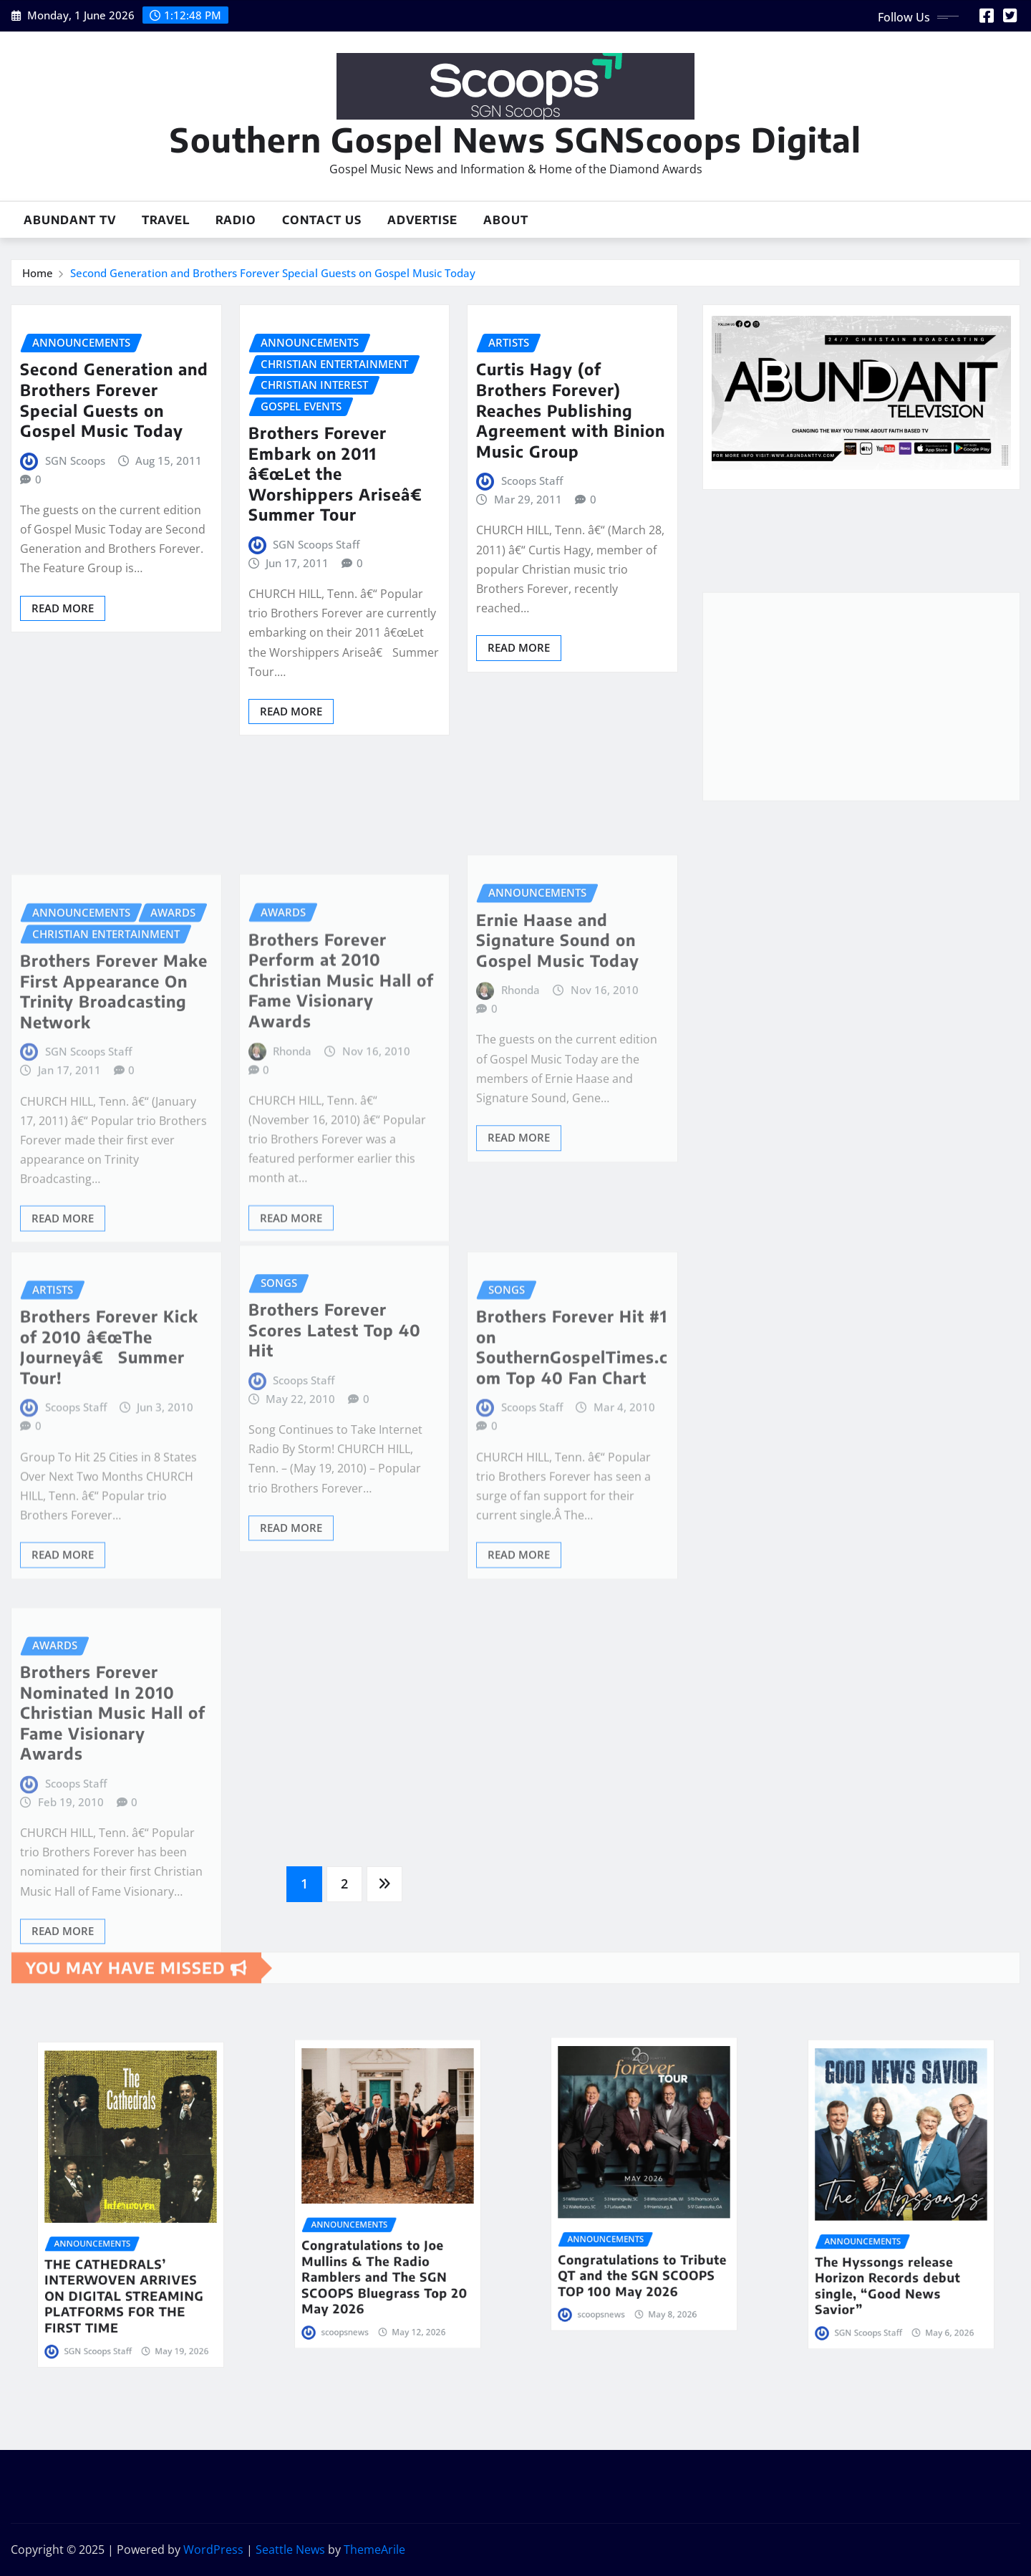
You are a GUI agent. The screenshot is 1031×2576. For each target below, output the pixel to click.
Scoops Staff (532, 480)
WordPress (213, 2549)
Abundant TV (70, 220)
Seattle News (290, 2549)
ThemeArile (374, 2549)
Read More (63, 608)
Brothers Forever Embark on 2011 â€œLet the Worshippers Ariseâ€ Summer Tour (340, 473)
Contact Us (322, 220)
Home (37, 273)
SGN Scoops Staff (316, 544)
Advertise (422, 220)
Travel (166, 220)
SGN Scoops (75, 460)
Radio (236, 220)
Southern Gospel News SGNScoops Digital (515, 139)
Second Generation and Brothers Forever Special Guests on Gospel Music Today (272, 273)
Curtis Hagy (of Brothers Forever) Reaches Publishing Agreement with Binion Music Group (570, 409)
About (505, 220)
